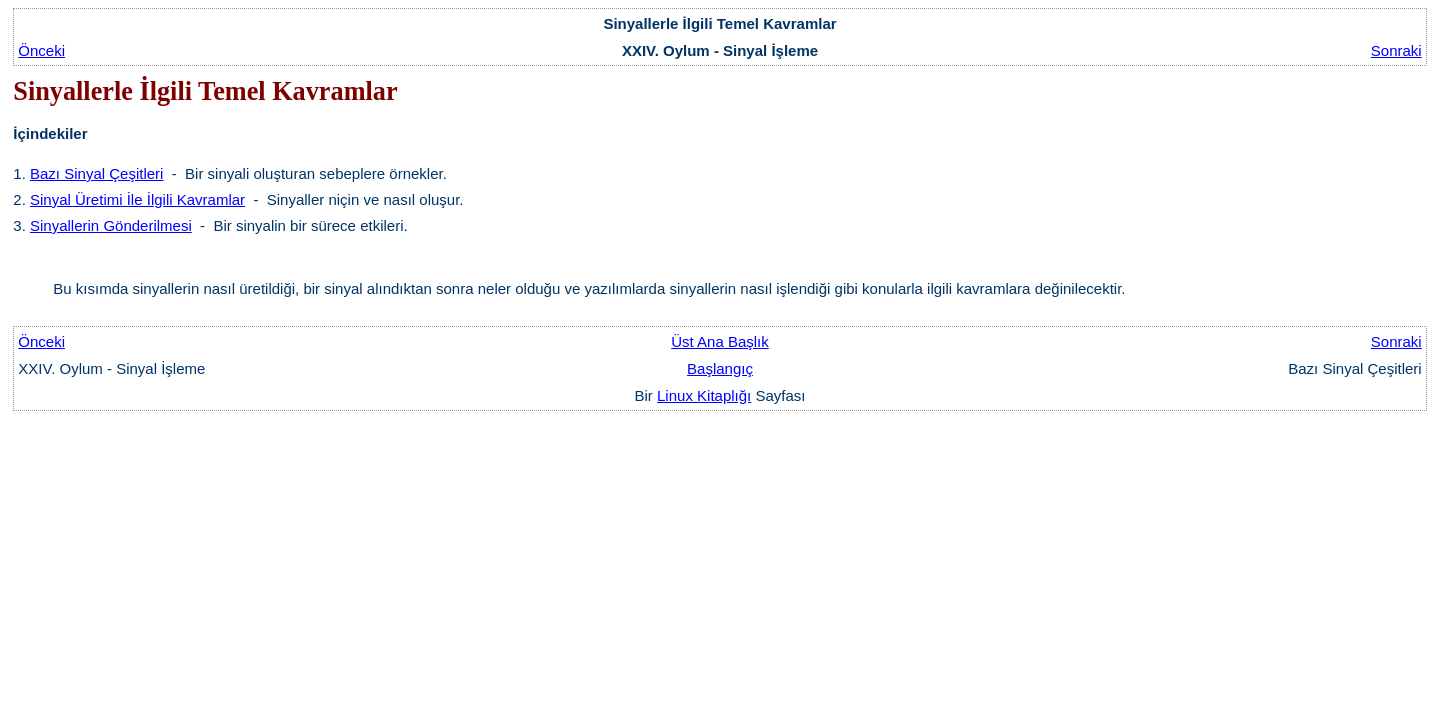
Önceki (41, 50)
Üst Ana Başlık (720, 341)
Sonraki (1396, 50)
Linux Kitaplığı (704, 395)
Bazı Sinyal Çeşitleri (96, 173)
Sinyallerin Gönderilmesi (111, 225)
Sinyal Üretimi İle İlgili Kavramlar (137, 199)
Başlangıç (720, 368)
